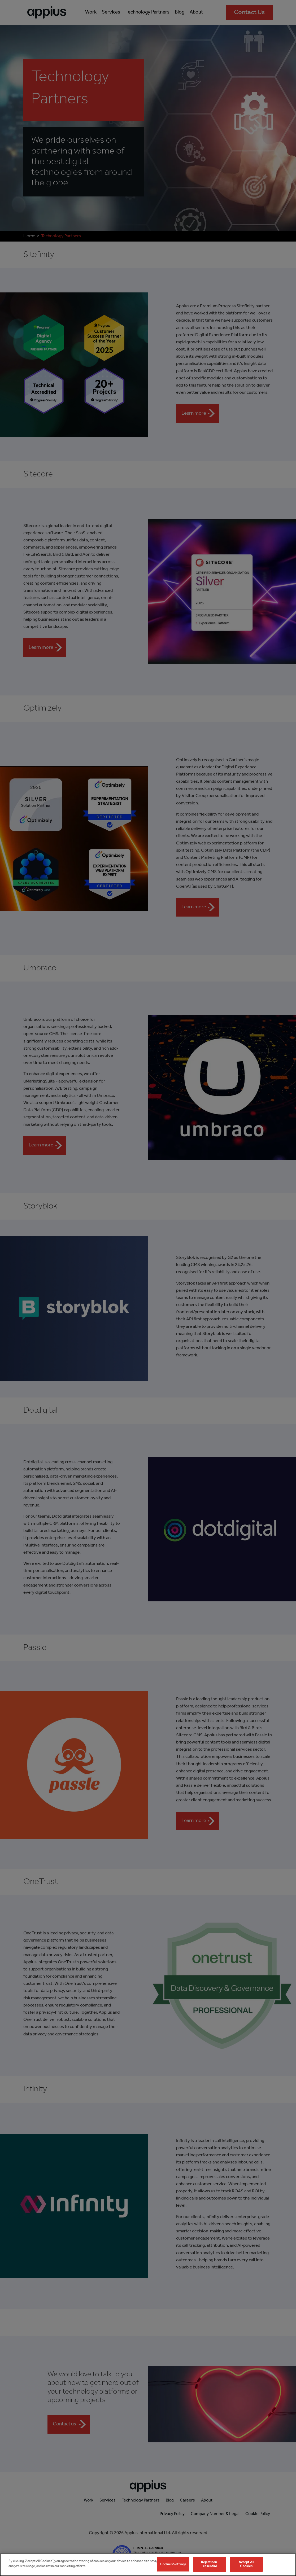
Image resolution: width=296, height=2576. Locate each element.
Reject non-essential (210, 2564)
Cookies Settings (173, 2564)
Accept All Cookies (246, 2564)
